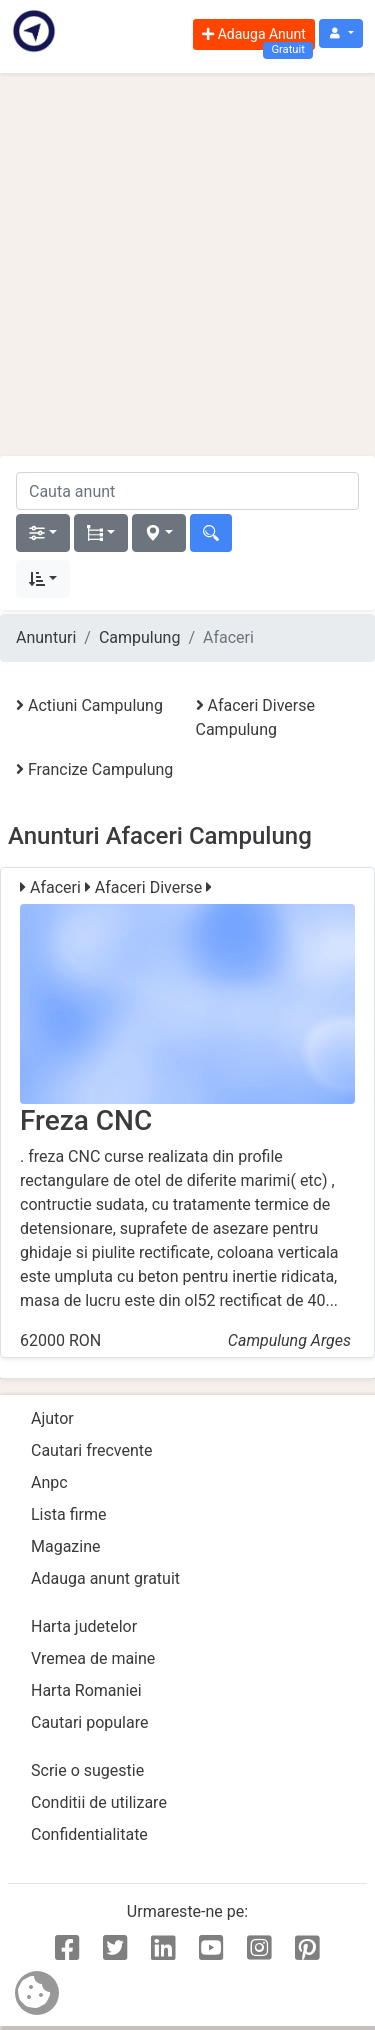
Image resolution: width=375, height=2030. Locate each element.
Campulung (139, 637)
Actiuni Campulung (89, 705)
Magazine (66, 1546)
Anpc (49, 1482)
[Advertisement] (187, 264)
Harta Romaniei (86, 1690)
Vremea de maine (93, 1658)
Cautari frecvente (92, 1450)
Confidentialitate (89, 1834)
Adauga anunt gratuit (105, 1578)
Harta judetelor (84, 1626)
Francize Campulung (94, 769)
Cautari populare (89, 1722)
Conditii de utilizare (99, 1802)
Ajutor (52, 1418)
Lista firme (68, 1514)
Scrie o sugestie (87, 1770)
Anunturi (46, 637)
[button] (341, 33)
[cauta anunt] (187, 491)
